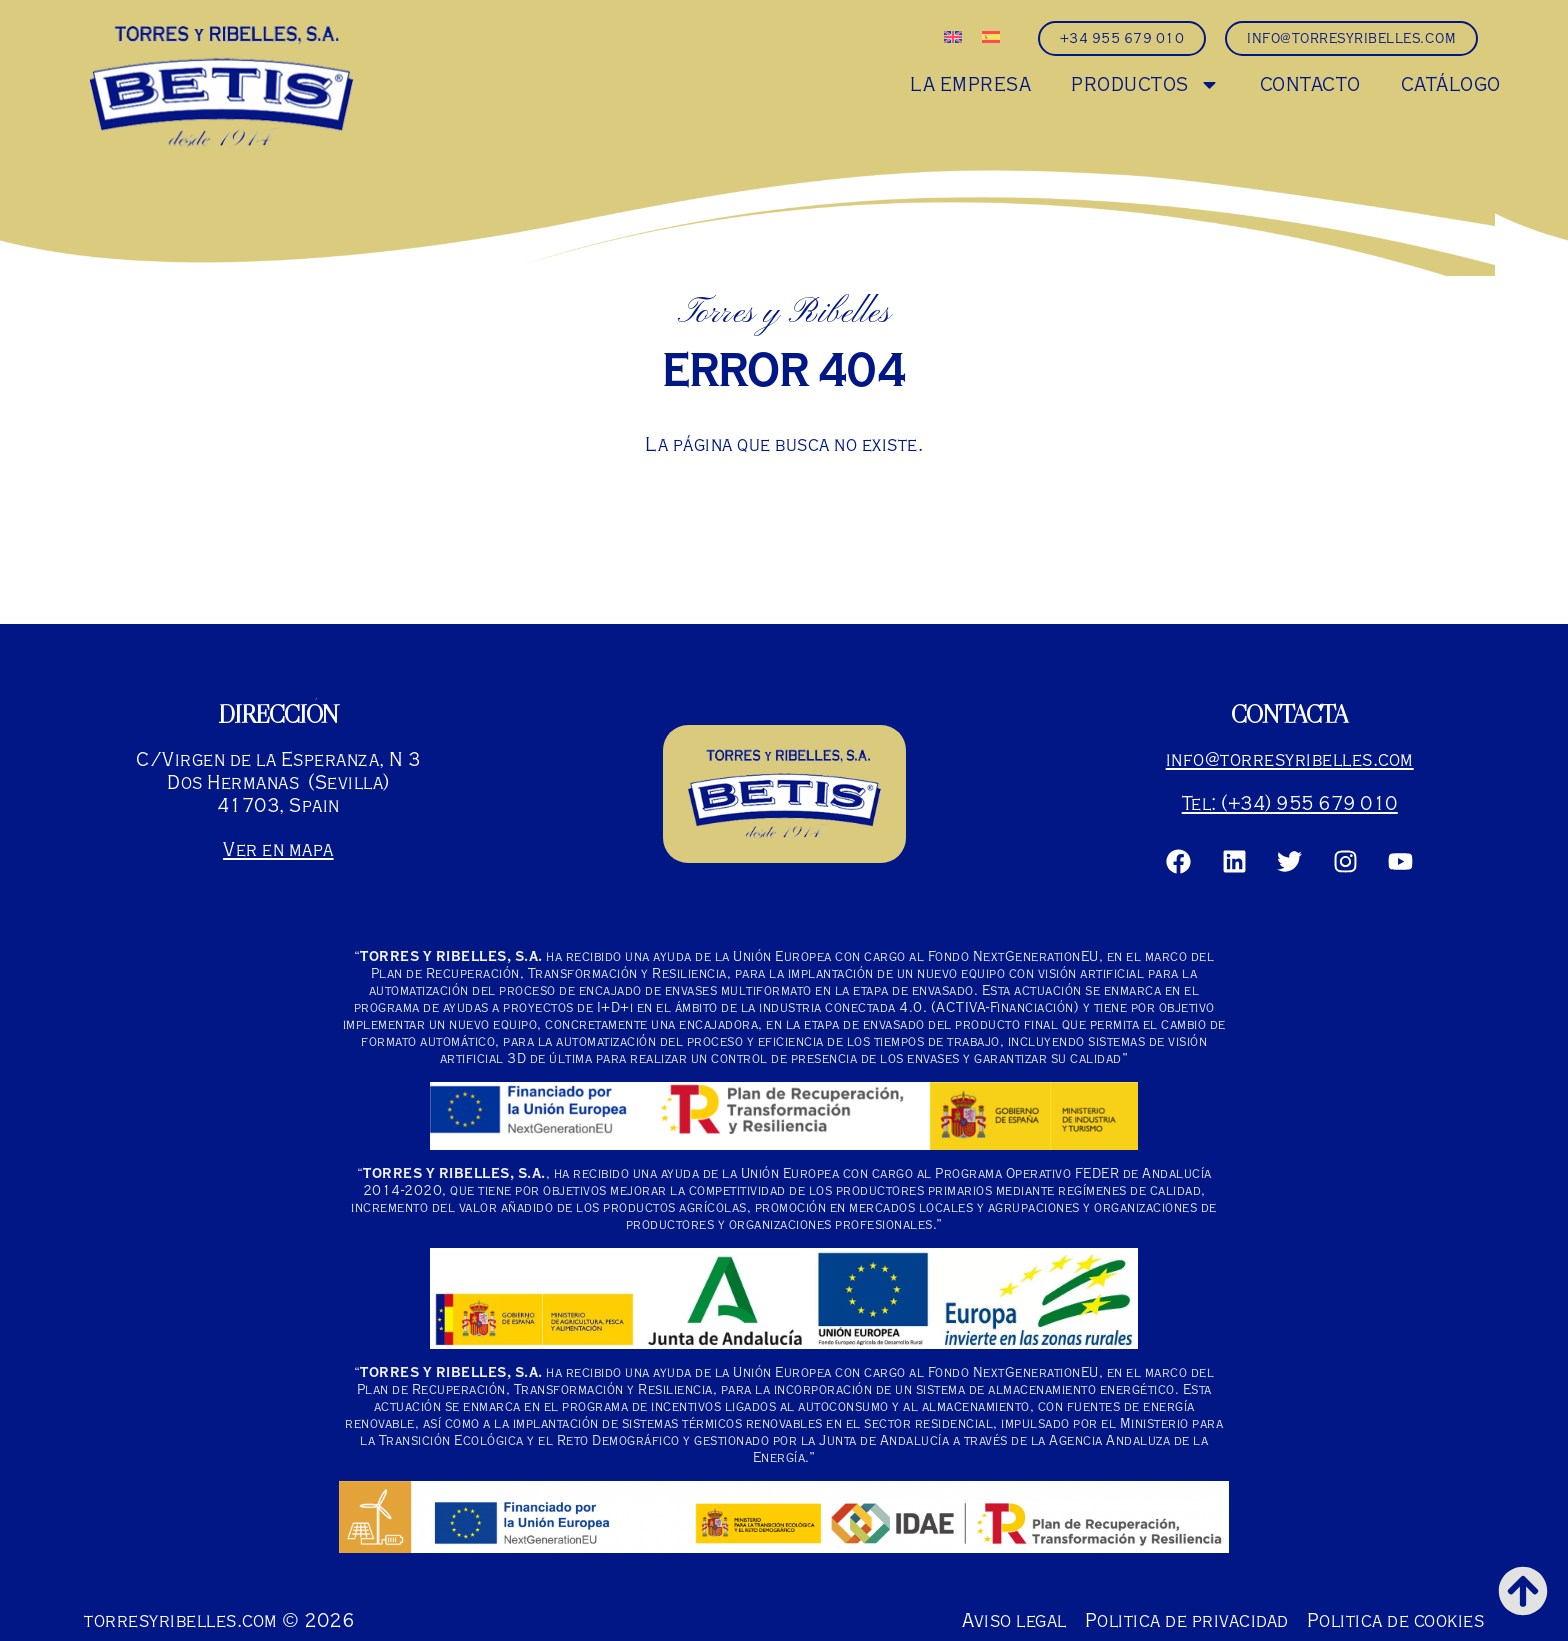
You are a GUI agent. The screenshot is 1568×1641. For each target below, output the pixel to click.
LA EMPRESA (970, 84)
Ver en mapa (278, 849)
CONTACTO (1310, 84)
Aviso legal (1014, 1620)
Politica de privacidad (1187, 1620)
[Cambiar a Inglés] (953, 37)
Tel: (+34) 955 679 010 (1290, 803)
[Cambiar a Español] (991, 37)
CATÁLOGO (1451, 84)
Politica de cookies (1396, 1620)
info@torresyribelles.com (1290, 759)
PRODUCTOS (1145, 84)
